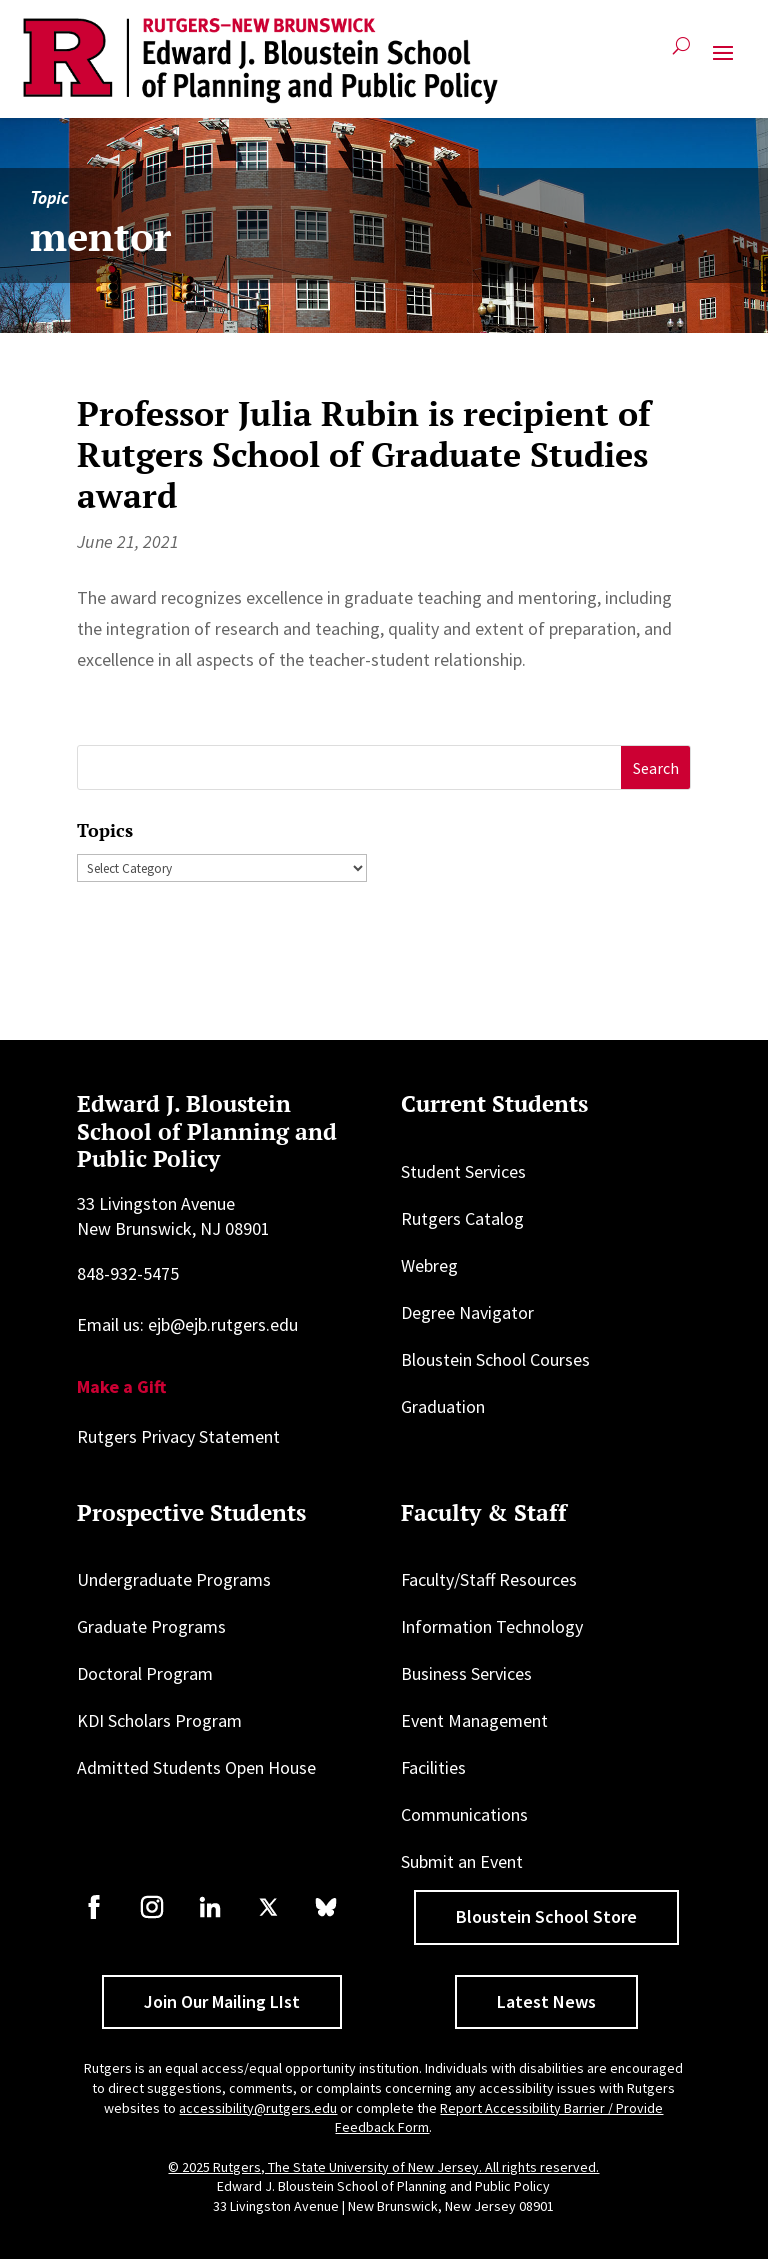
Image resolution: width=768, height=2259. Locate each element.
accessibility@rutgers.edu (258, 2108)
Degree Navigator (467, 1312)
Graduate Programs (151, 1626)
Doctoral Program (145, 1673)
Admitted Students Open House (196, 1767)
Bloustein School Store (546, 1916)
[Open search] (681, 53)
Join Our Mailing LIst (222, 2001)
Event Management (474, 1720)
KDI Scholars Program (159, 1720)
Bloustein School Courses (495, 1359)
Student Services (463, 1171)
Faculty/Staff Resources (489, 1579)
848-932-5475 (128, 1273)
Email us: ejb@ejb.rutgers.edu (187, 1324)
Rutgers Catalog (462, 1218)
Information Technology (492, 1626)
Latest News (546, 2001)
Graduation (443, 1406)
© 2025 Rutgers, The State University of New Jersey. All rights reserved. (383, 2167)
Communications (464, 1814)
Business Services (466, 1673)
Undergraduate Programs (174, 1579)
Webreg (429, 1265)
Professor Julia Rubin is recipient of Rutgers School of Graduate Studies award (364, 454)
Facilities (433, 1767)
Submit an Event (462, 1861)
